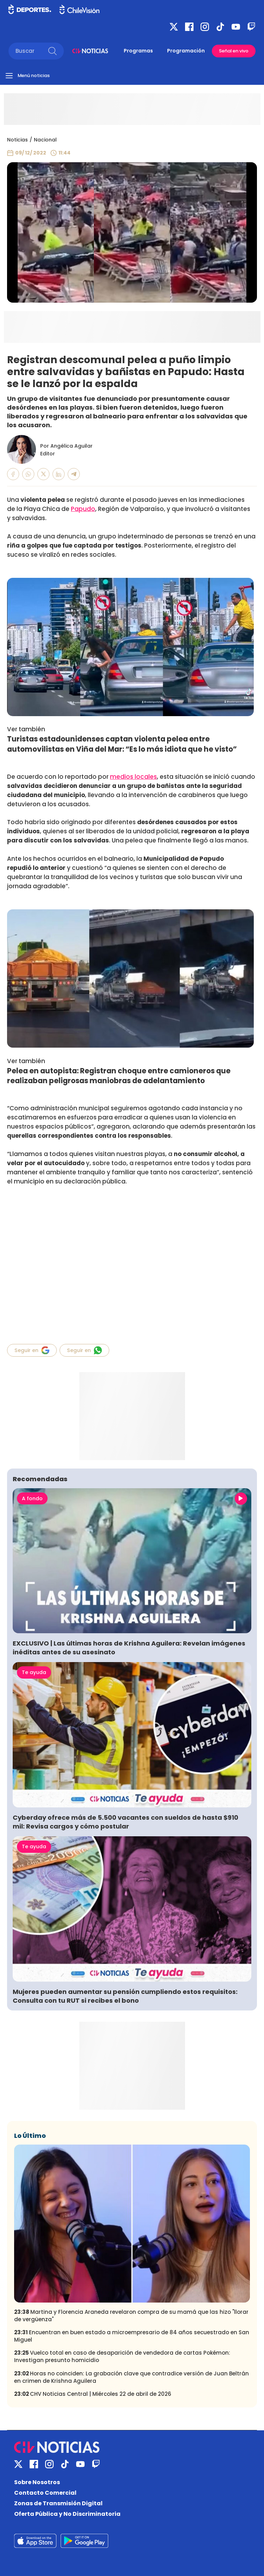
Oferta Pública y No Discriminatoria (67, 2514)
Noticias (17, 139)
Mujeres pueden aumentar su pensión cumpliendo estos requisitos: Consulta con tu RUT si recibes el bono (125, 1996)
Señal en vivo (233, 51)
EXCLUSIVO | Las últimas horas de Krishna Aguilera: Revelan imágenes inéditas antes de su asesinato (129, 1647)
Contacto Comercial (45, 2493)
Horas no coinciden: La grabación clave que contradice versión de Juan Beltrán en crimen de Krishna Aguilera (131, 2377)
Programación (186, 50)
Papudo (83, 509)
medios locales (133, 776)
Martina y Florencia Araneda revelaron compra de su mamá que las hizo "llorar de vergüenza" (131, 2315)
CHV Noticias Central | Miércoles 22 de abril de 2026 (92, 2394)
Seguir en (31, 1350)
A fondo (32, 1498)
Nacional (45, 139)
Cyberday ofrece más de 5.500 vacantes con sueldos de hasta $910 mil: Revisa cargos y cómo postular (125, 1822)
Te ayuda (34, 1672)
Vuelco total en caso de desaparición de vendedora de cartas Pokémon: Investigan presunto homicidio (122, 2356)
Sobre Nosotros (37, 2482)
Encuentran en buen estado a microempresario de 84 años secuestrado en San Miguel (131, 2336)
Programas (138, 50)
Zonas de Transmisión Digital (58, 2503)
